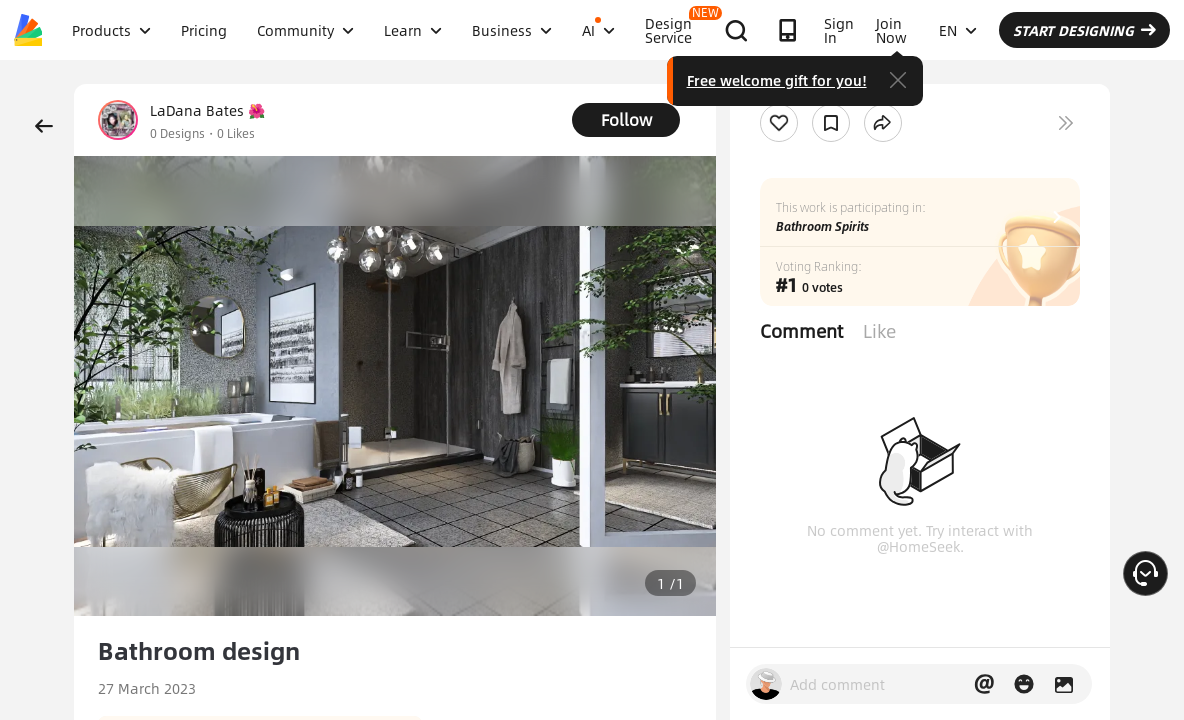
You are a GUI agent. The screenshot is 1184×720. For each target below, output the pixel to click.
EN (958, 30)
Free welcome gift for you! (777, 80)
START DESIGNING (1084, 30)
